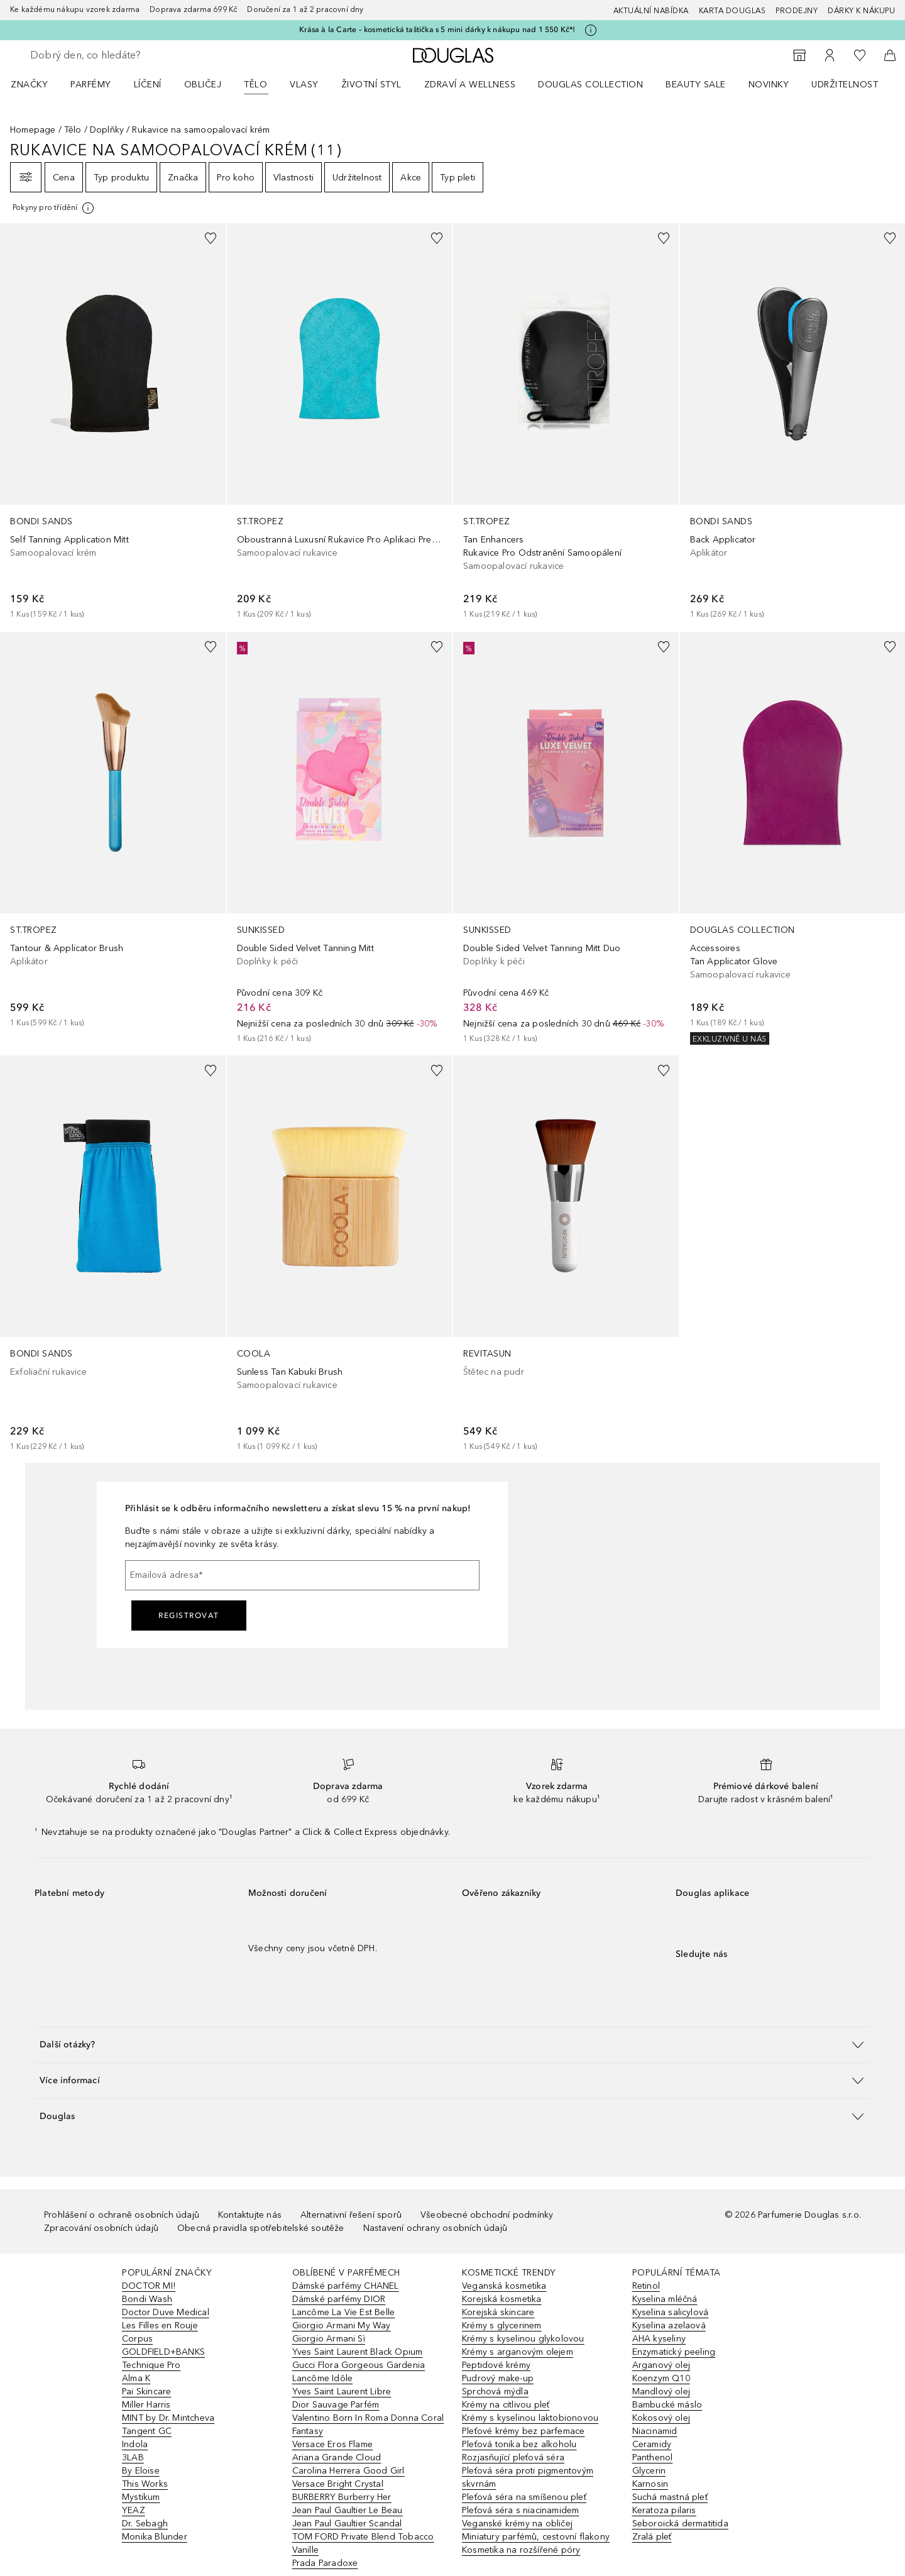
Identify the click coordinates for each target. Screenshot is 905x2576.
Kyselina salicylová (670, 2312)
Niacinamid (654, 2431)
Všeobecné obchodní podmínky (486, 2215)
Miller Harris (146, 2404)
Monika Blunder (154, 2536)
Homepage (33, 129)
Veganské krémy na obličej (517, 2523)
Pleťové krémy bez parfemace (523, 2431)
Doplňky (107, 129)
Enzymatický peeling (674, 2352)
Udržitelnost (844, 84)
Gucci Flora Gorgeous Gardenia (358, 2365)
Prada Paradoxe (325, 2563)
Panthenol (652, 2457)
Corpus (137, 2338)
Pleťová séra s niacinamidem (520, 2510)
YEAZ (133, 2510)
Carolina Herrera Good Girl (348, 2470)
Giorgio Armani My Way (341, 2325)
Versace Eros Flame (332, 2444)
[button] (452, 2044)
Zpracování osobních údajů (101, 2228)
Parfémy (90, 84)
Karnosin (650, 2484)
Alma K (136, 2378)
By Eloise (141, 2470)
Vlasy (304, 84)
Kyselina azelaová (669, 2325)
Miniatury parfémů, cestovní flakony (536, 2536)
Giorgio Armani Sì (328, 2338)
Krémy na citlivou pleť (505, 2404)
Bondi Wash (147, 2299)
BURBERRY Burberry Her (342, 2497)
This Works (145, 2484)
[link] (113, 421)
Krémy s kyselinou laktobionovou (530, 2418)
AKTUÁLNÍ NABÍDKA (651, 10)
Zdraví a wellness (470, 84)
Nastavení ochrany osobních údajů (435, 2228)
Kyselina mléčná (665, 2299)
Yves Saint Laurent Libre (342, 2391)
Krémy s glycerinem (502, 2325)
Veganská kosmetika (504, 2286)
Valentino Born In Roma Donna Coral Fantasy (368, 2424)
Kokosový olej (661, 2418)
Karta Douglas (732, 10)
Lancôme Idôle (322, 2378)
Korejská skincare (498, 2312)
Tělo (255, 84)
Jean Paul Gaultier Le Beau (347, 2510)
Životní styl (371, 84)
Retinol (646, 2286)
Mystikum (141, 2497)
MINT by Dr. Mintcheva (168, 2418)
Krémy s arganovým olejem (517, 2352)
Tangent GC (147, 2431)
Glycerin (649, 2470)
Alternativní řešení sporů (351, 2215)
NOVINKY (769, 84)
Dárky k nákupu (861, 10)
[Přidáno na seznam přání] (210, 238)
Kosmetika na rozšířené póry (521, 2550)
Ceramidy (652, 2444)
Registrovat (188, 1615)
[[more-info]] (54, 208)
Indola (135, 2444)
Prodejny (797, 10)
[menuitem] (37, 84)
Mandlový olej (661, 2391)
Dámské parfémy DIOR (339, 2299)
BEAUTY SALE (696, 84)
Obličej (203, 84)
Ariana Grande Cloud (336, 2457)
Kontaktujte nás (250, 2215)
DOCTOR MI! (148, 2286)
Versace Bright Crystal (337, 2484)
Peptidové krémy (496, 2365)
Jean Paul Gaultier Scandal (347, 2523)
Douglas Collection (590, 84)
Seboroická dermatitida (680, 2523)
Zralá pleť (652, 2536)
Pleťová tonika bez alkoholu (519, 2444)
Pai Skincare (146, 2391)
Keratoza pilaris (664, 2510)
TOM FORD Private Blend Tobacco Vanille (363, 2543)
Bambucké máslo (667, 2404)
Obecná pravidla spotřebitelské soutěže (260, 2228)
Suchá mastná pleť (670, 2497)
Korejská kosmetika (502, 2299)
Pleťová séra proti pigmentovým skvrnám (527, 2477)
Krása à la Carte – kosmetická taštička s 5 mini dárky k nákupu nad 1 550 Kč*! (437, 29)
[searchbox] (122, 55)
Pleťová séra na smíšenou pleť (524, 2497)
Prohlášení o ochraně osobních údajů (121, 2215)
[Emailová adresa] (302, 1575)
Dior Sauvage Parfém (336, 2404)
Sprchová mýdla (495, 2391)
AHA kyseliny (659, 2338)
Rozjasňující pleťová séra (513, 2457)
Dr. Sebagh (145, 2523)
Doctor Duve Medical (165, 2312)
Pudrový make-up (498, 2378)
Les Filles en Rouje (160, 2325)
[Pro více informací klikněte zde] (591, 30)
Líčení (148, 84)
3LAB (133, 2457)
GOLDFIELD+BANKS (163, 2352)
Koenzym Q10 (661, 2378)
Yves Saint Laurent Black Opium (357, 2352)
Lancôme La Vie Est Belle (343, 2312)
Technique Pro (151, 2365)
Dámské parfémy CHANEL (345, 2286)
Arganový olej (661, 2365)
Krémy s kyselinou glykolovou (523, 2338)
